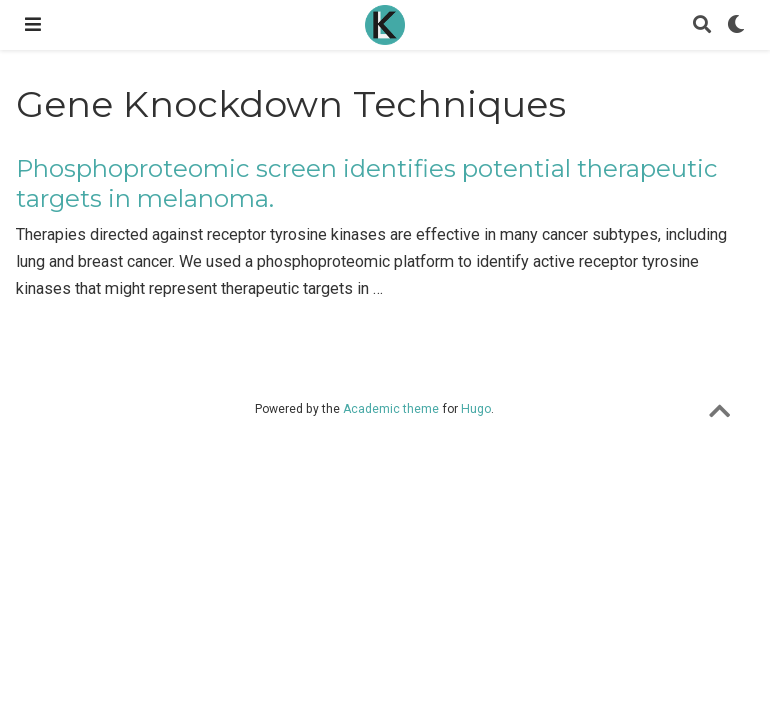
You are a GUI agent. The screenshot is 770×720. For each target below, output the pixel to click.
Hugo (476, 409)
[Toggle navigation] (33, 24)
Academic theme (391, 409)
